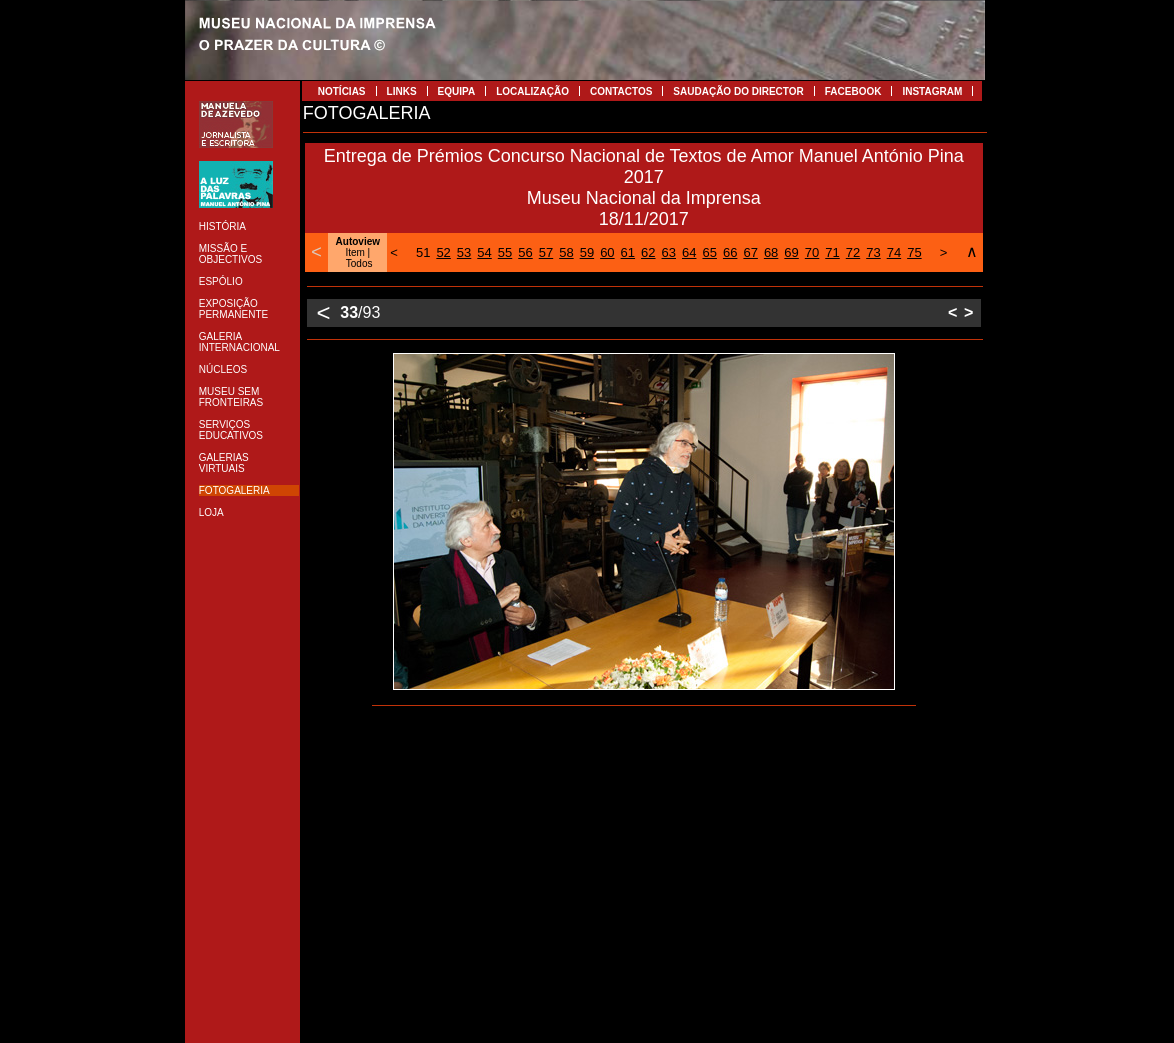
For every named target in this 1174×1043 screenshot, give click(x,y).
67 (750, 252)
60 (607, 252)
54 (484, 252)
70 (812, 252)
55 (505, 252)
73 (873, 252)
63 (669, 252)
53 (464, 252)
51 (423, 252)
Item (354, 252)
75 (914, 252)
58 (566, 252)
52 (443, 252)
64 (689, 252)
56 (525, 252)
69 (791, 252)
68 (771, 252)
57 (546, 252)
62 (648, 252)
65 (709, 252)
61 (628, 252)
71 (832, 252)
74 (894, 252)
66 (730, 252)
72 (853, 252)
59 (587, 252)
